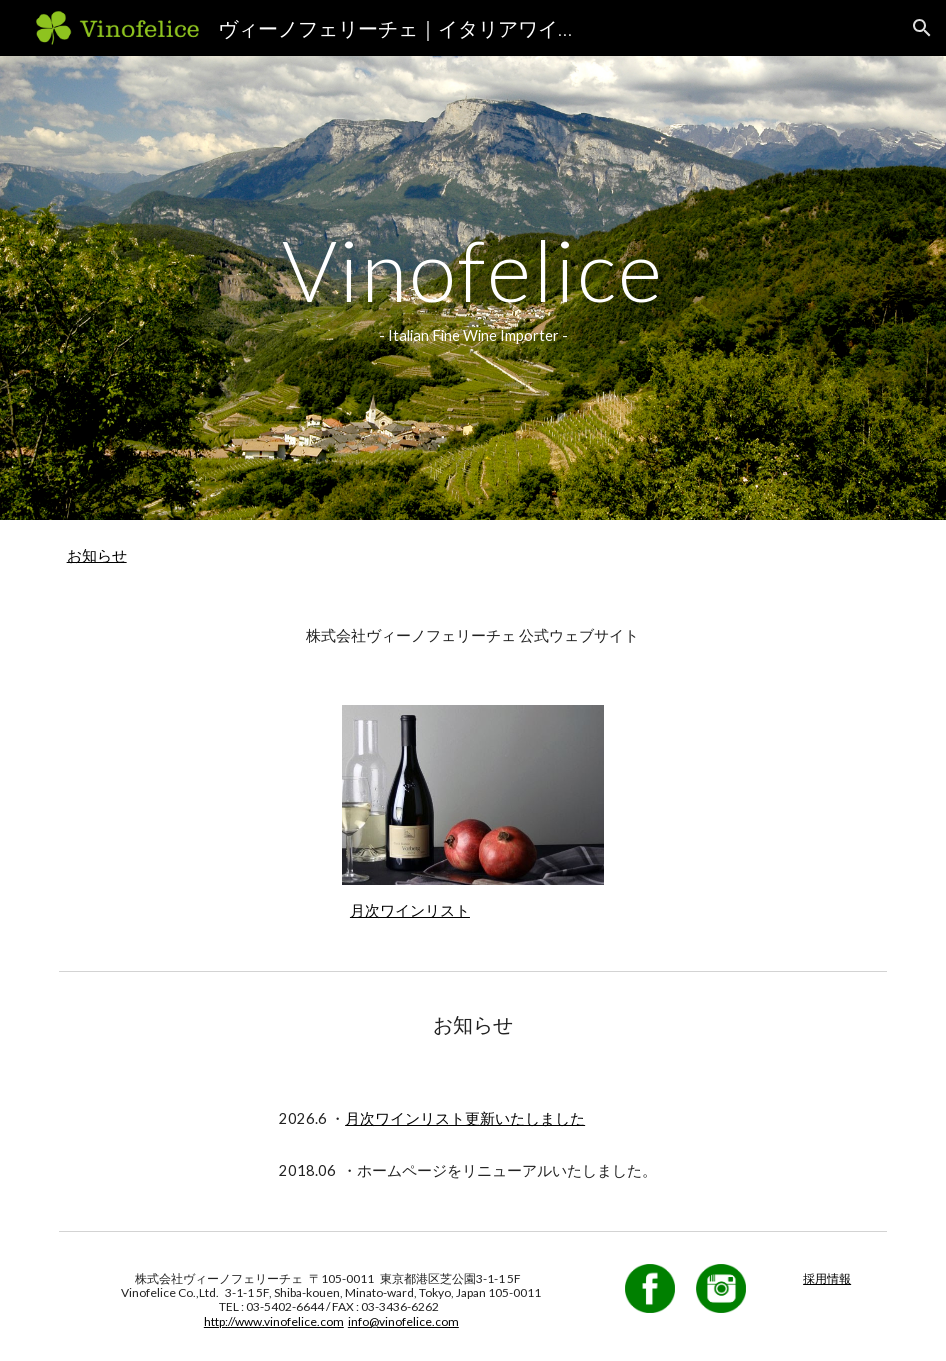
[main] (473, 288)
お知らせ (97, 555)
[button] (922, 28)
